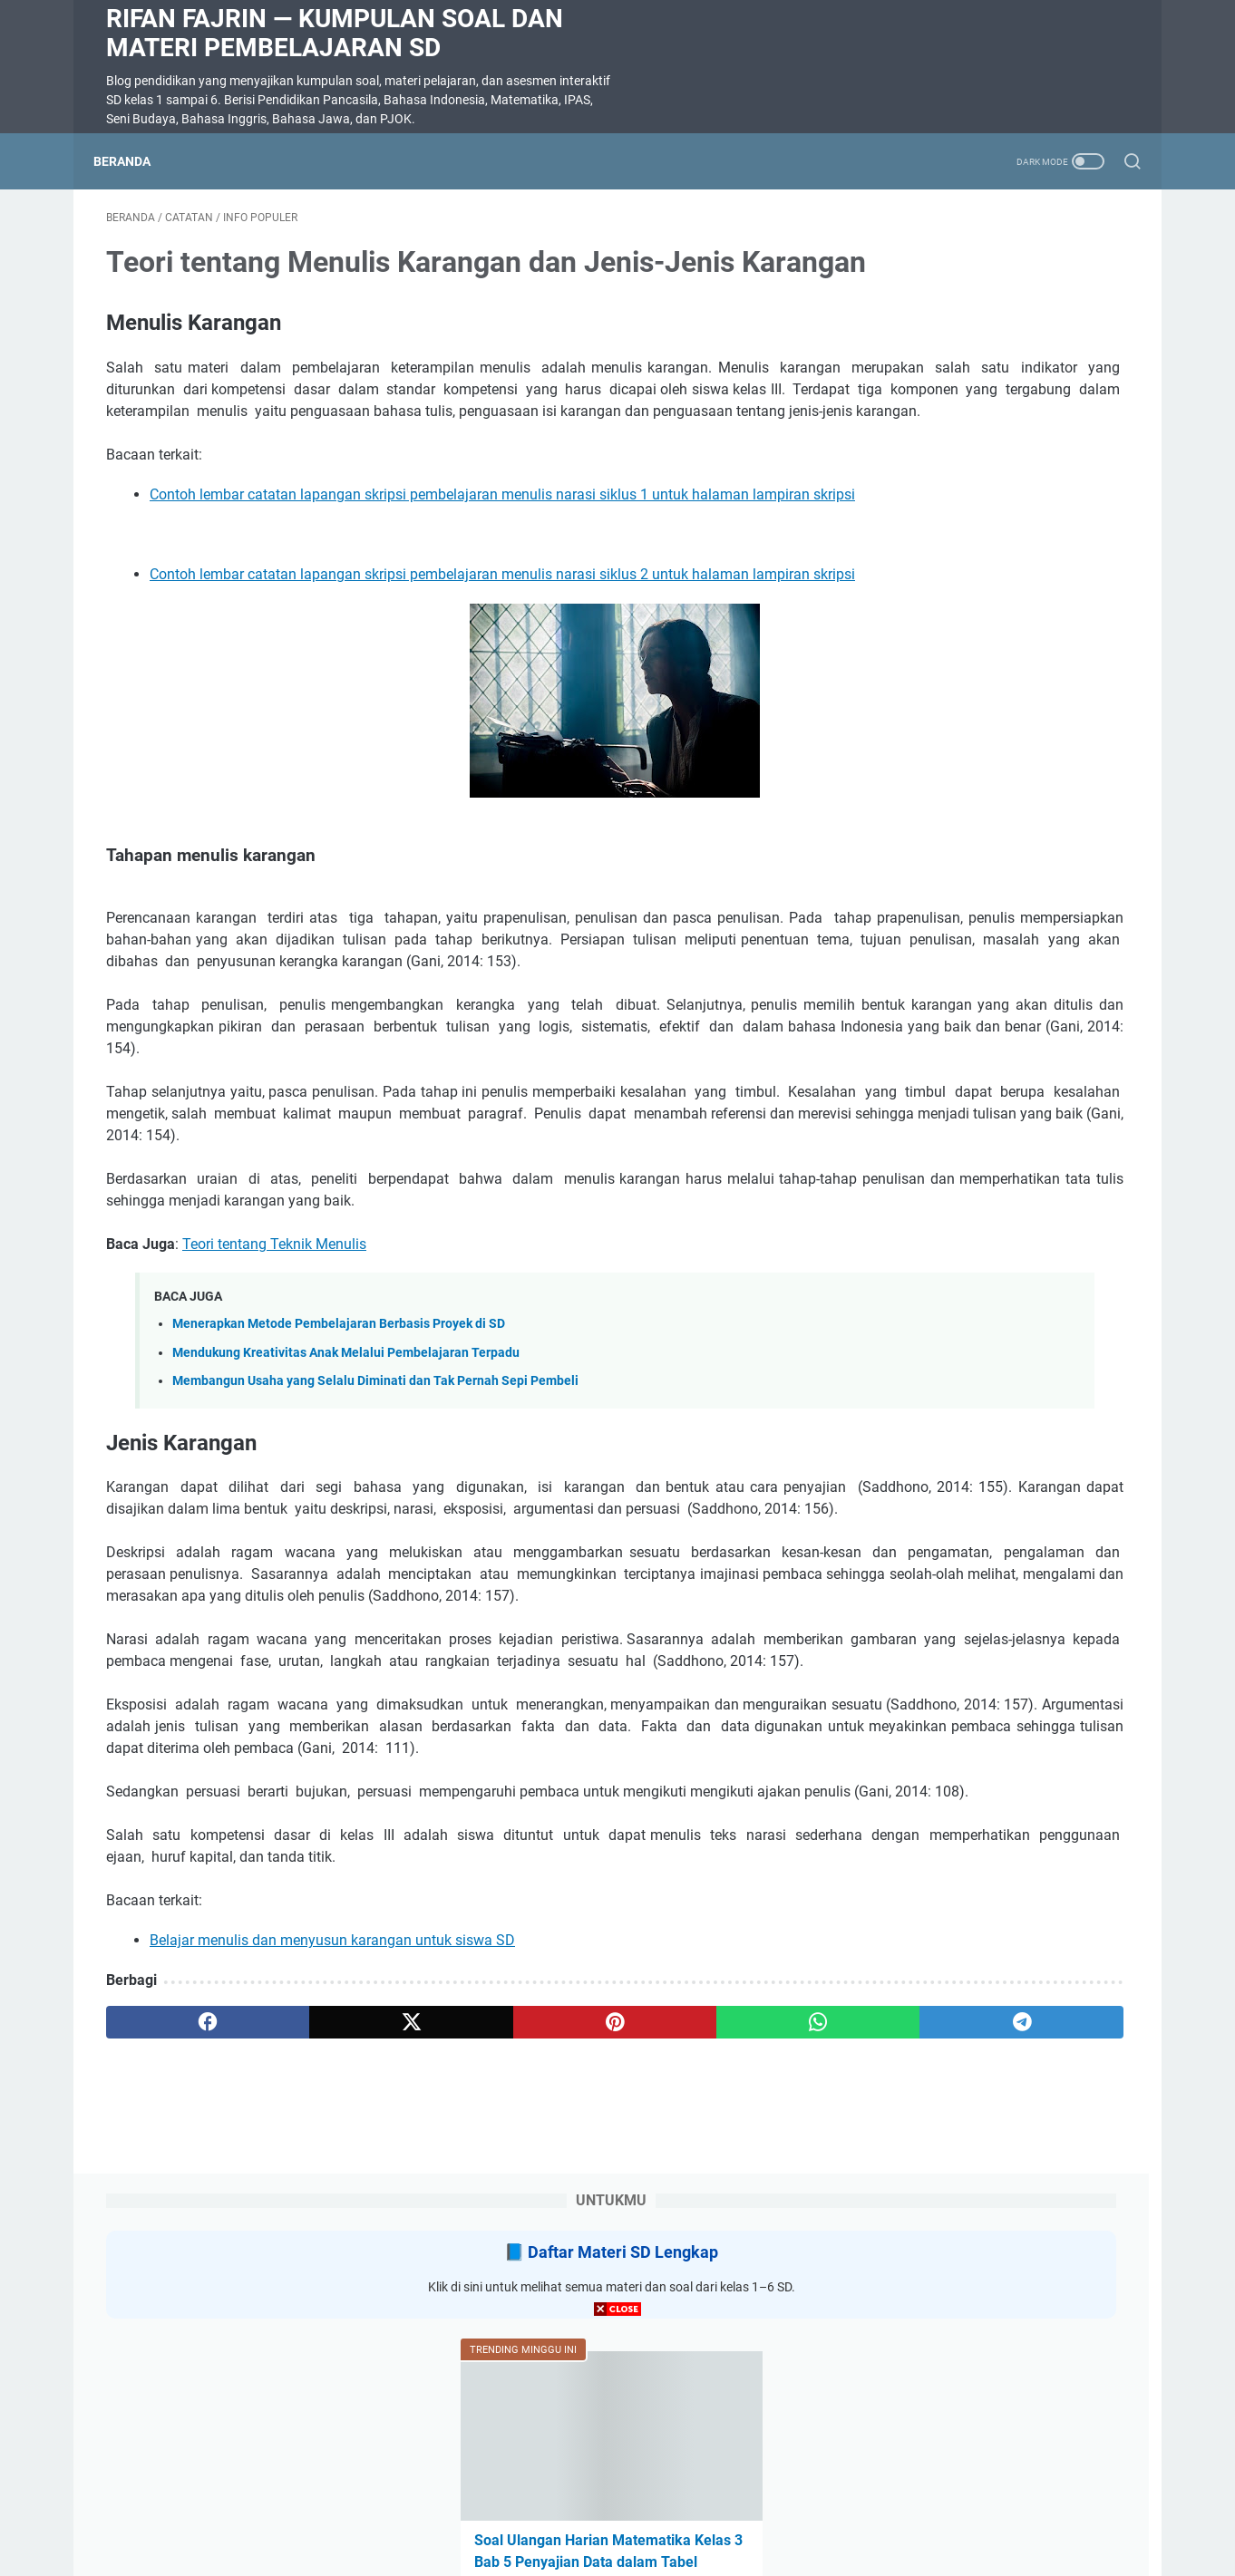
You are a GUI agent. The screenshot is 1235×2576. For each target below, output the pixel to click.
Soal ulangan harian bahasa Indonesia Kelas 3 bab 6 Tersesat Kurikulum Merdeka (978, 1028)
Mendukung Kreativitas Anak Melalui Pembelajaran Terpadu (346, 1560)
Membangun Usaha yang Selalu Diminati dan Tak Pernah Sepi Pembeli (375, 1589)
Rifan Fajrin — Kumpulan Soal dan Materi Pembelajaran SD (334, 33)
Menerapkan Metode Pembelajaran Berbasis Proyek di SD (338, 1532)
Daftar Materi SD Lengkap (1004, 280)
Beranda (134, 161)
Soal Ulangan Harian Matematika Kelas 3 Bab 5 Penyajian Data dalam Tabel (987, 593)
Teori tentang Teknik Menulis (274, 1451)
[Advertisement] (617, 2449)
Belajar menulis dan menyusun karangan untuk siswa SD (332, 2257)
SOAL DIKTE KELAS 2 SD (951, 1137)
